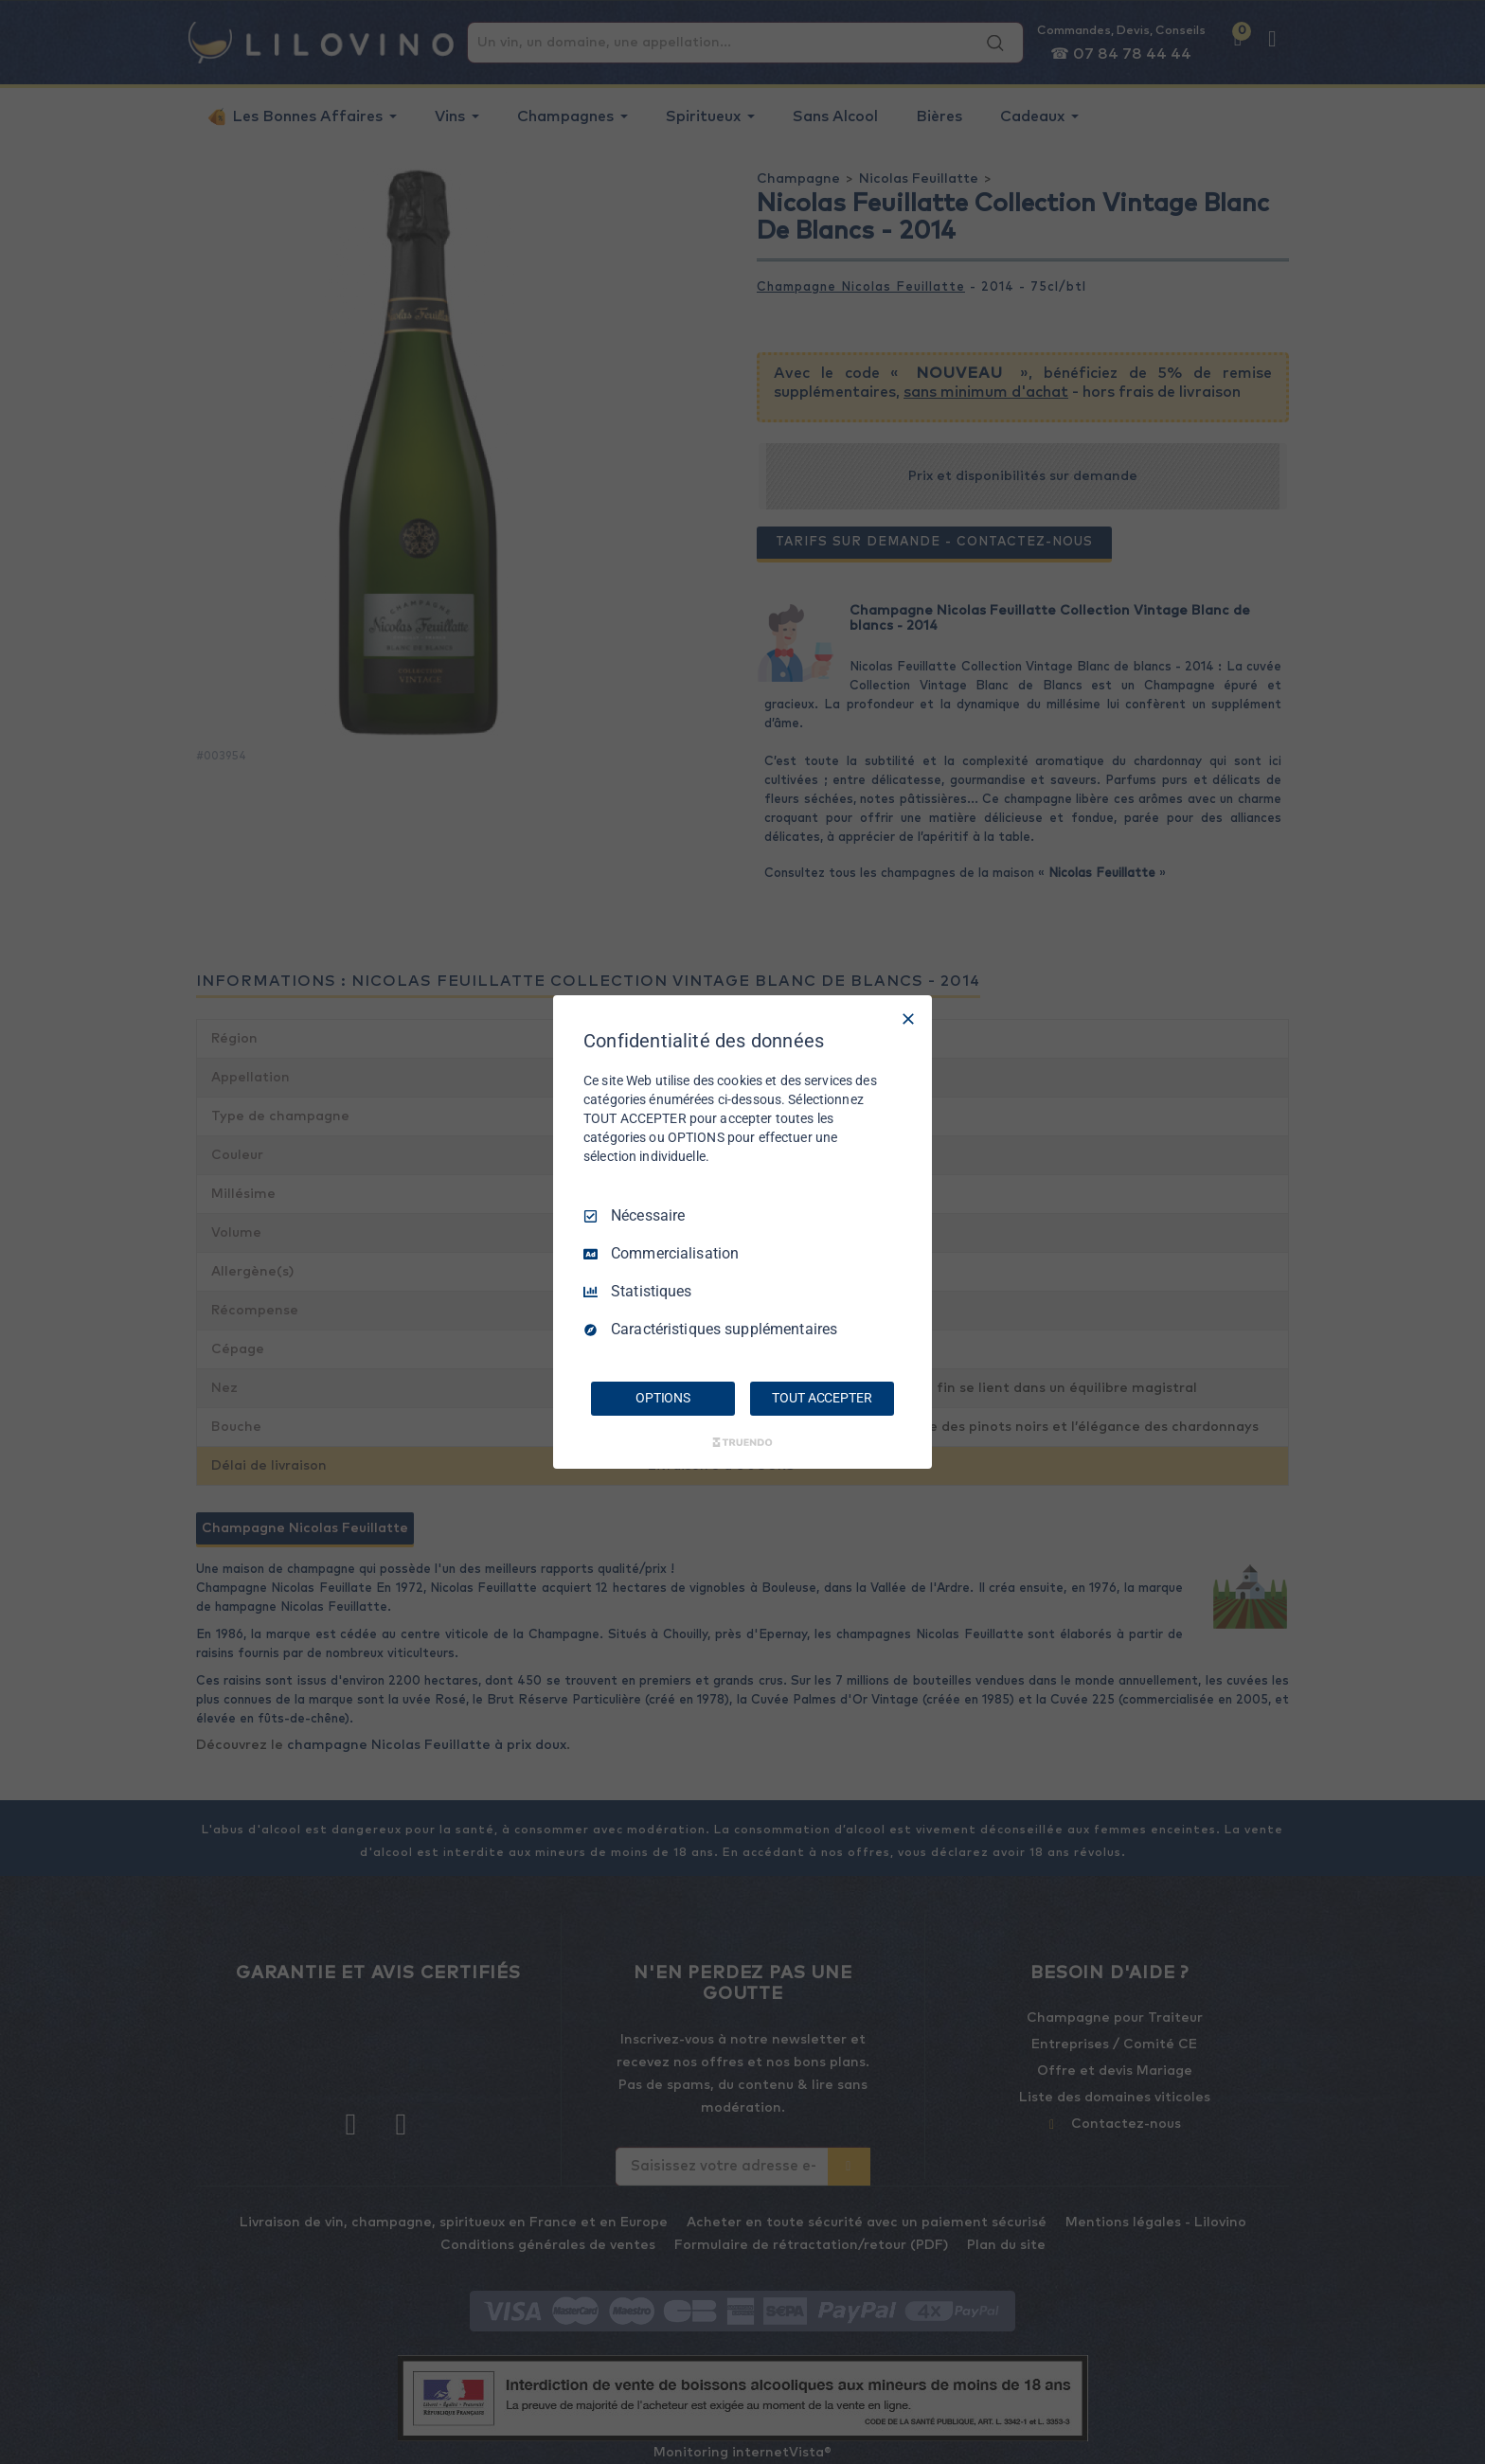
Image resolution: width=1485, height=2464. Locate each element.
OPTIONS (662, 1397)
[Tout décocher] (908, 1019)
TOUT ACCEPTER (821, 1397)
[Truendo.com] (742, 1442)
